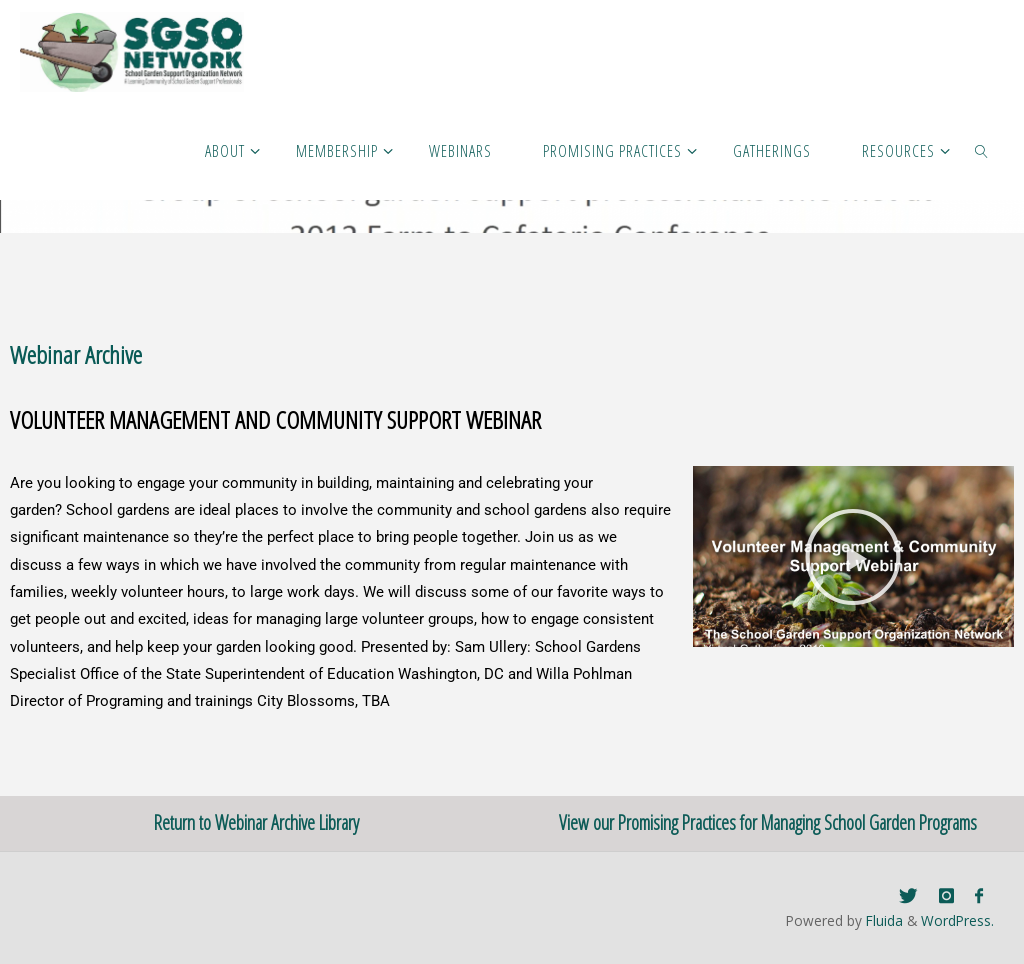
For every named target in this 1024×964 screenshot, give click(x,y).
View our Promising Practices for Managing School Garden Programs (768, 822)
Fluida (882, 920)
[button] (853, 557)
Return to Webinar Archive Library (256, 822)
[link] (982, 150)
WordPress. (957, 920)
